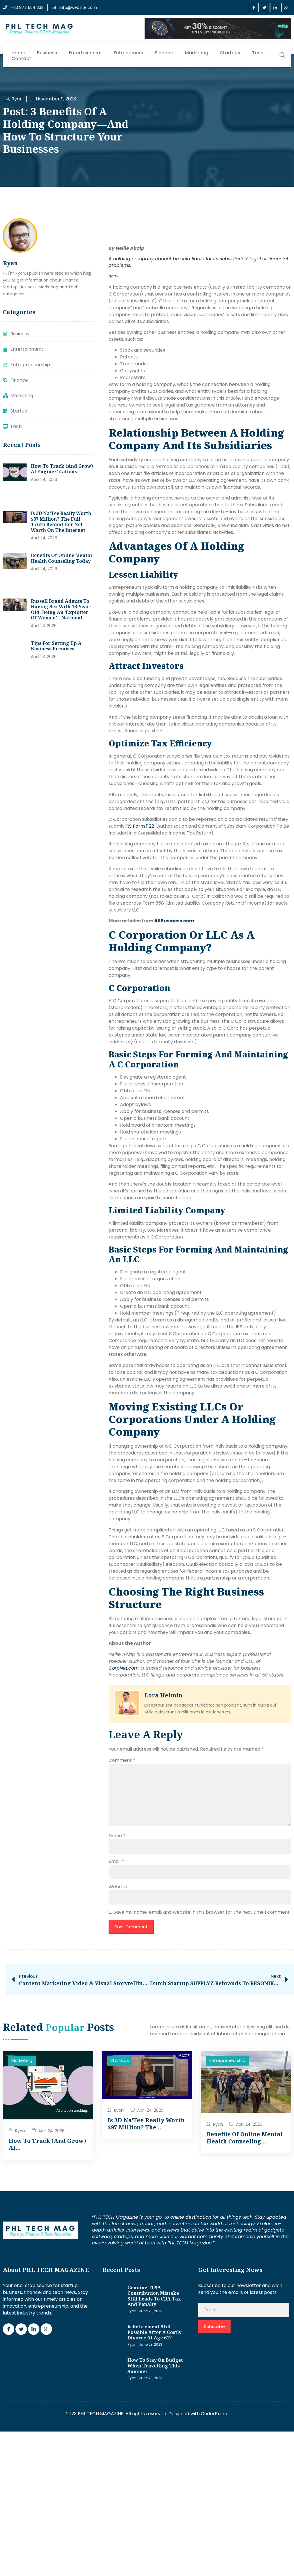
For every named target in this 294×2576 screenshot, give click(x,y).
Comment (122, 1760)
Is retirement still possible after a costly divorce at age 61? (154, 2332)
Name (117, 1835)
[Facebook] (254, 7)
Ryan (20, 2131)
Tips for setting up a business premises (56, 646)
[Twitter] (264, 7)
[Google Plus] (286, 7)
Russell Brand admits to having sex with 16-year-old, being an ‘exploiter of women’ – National (61, 609)
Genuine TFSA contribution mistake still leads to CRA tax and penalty (154, 2296)
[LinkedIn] (275, 7)
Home (18, 53)
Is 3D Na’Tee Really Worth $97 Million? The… (146, 2124)
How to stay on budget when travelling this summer (155, 2366)
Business (47, 53)
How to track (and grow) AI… (47, 2144)
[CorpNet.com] (124, 1668)
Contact (21, 59)
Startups (230, 53)
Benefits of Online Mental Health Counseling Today (61, 558)
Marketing (196, 53)
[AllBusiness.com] (174, 921)
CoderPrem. (214, 2413)
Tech (257, 53)
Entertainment (85, 53)
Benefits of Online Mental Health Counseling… (245, 2138)
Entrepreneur (128, 53)
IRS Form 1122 (139, 826)
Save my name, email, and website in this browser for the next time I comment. (202, 1912)
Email (116, 1861)
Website (118, 1886)
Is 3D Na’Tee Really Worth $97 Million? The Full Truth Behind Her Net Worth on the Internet (61, 521)
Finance (164, 53)
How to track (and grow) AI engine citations (62, 469)
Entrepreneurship (227, 2061)
